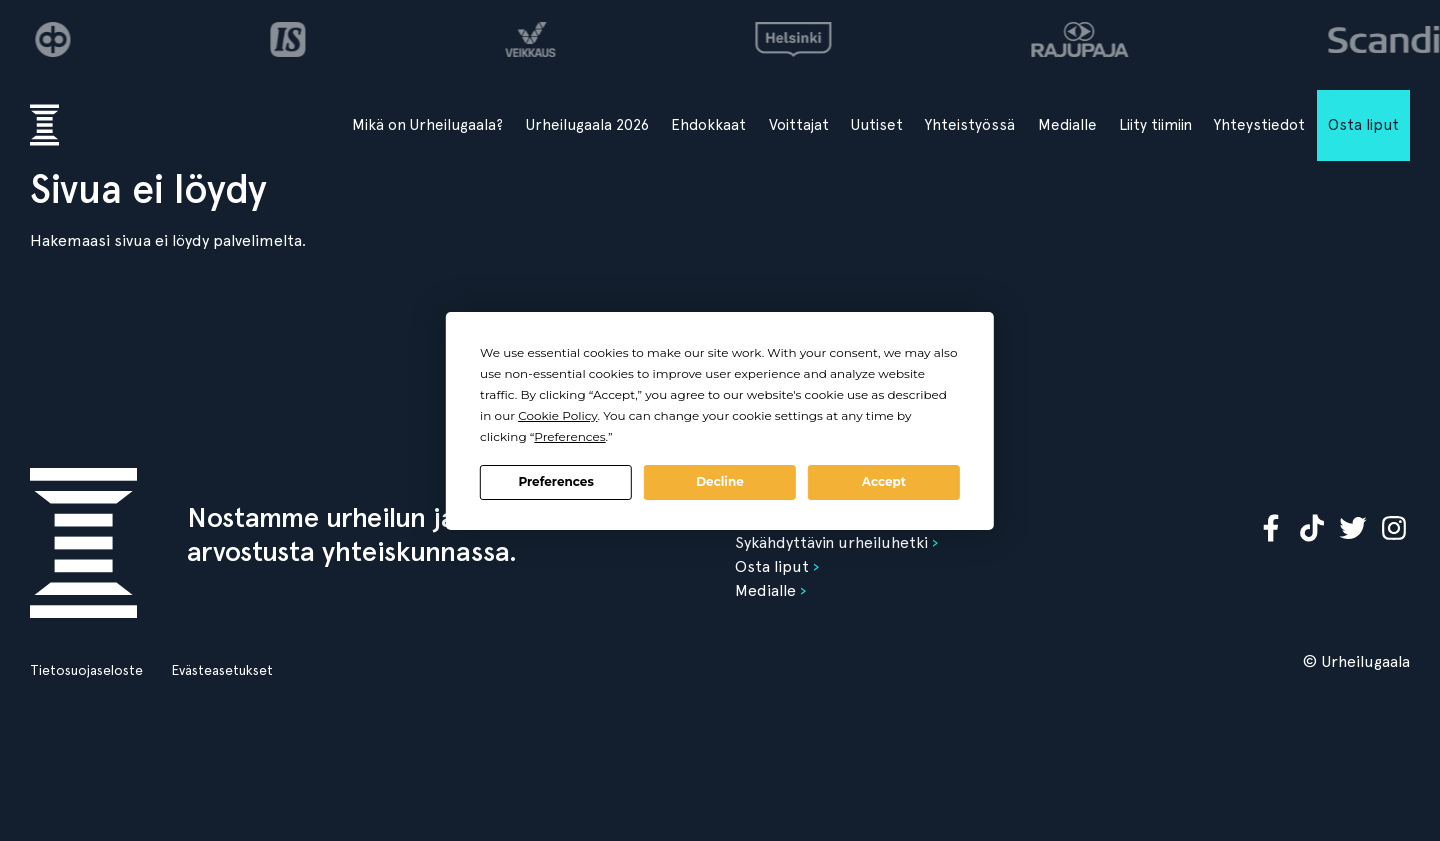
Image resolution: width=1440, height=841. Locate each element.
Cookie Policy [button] (557, 415)
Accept (884, 481)
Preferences (555, 481)
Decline (720, 481)
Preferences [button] (569, 436)
